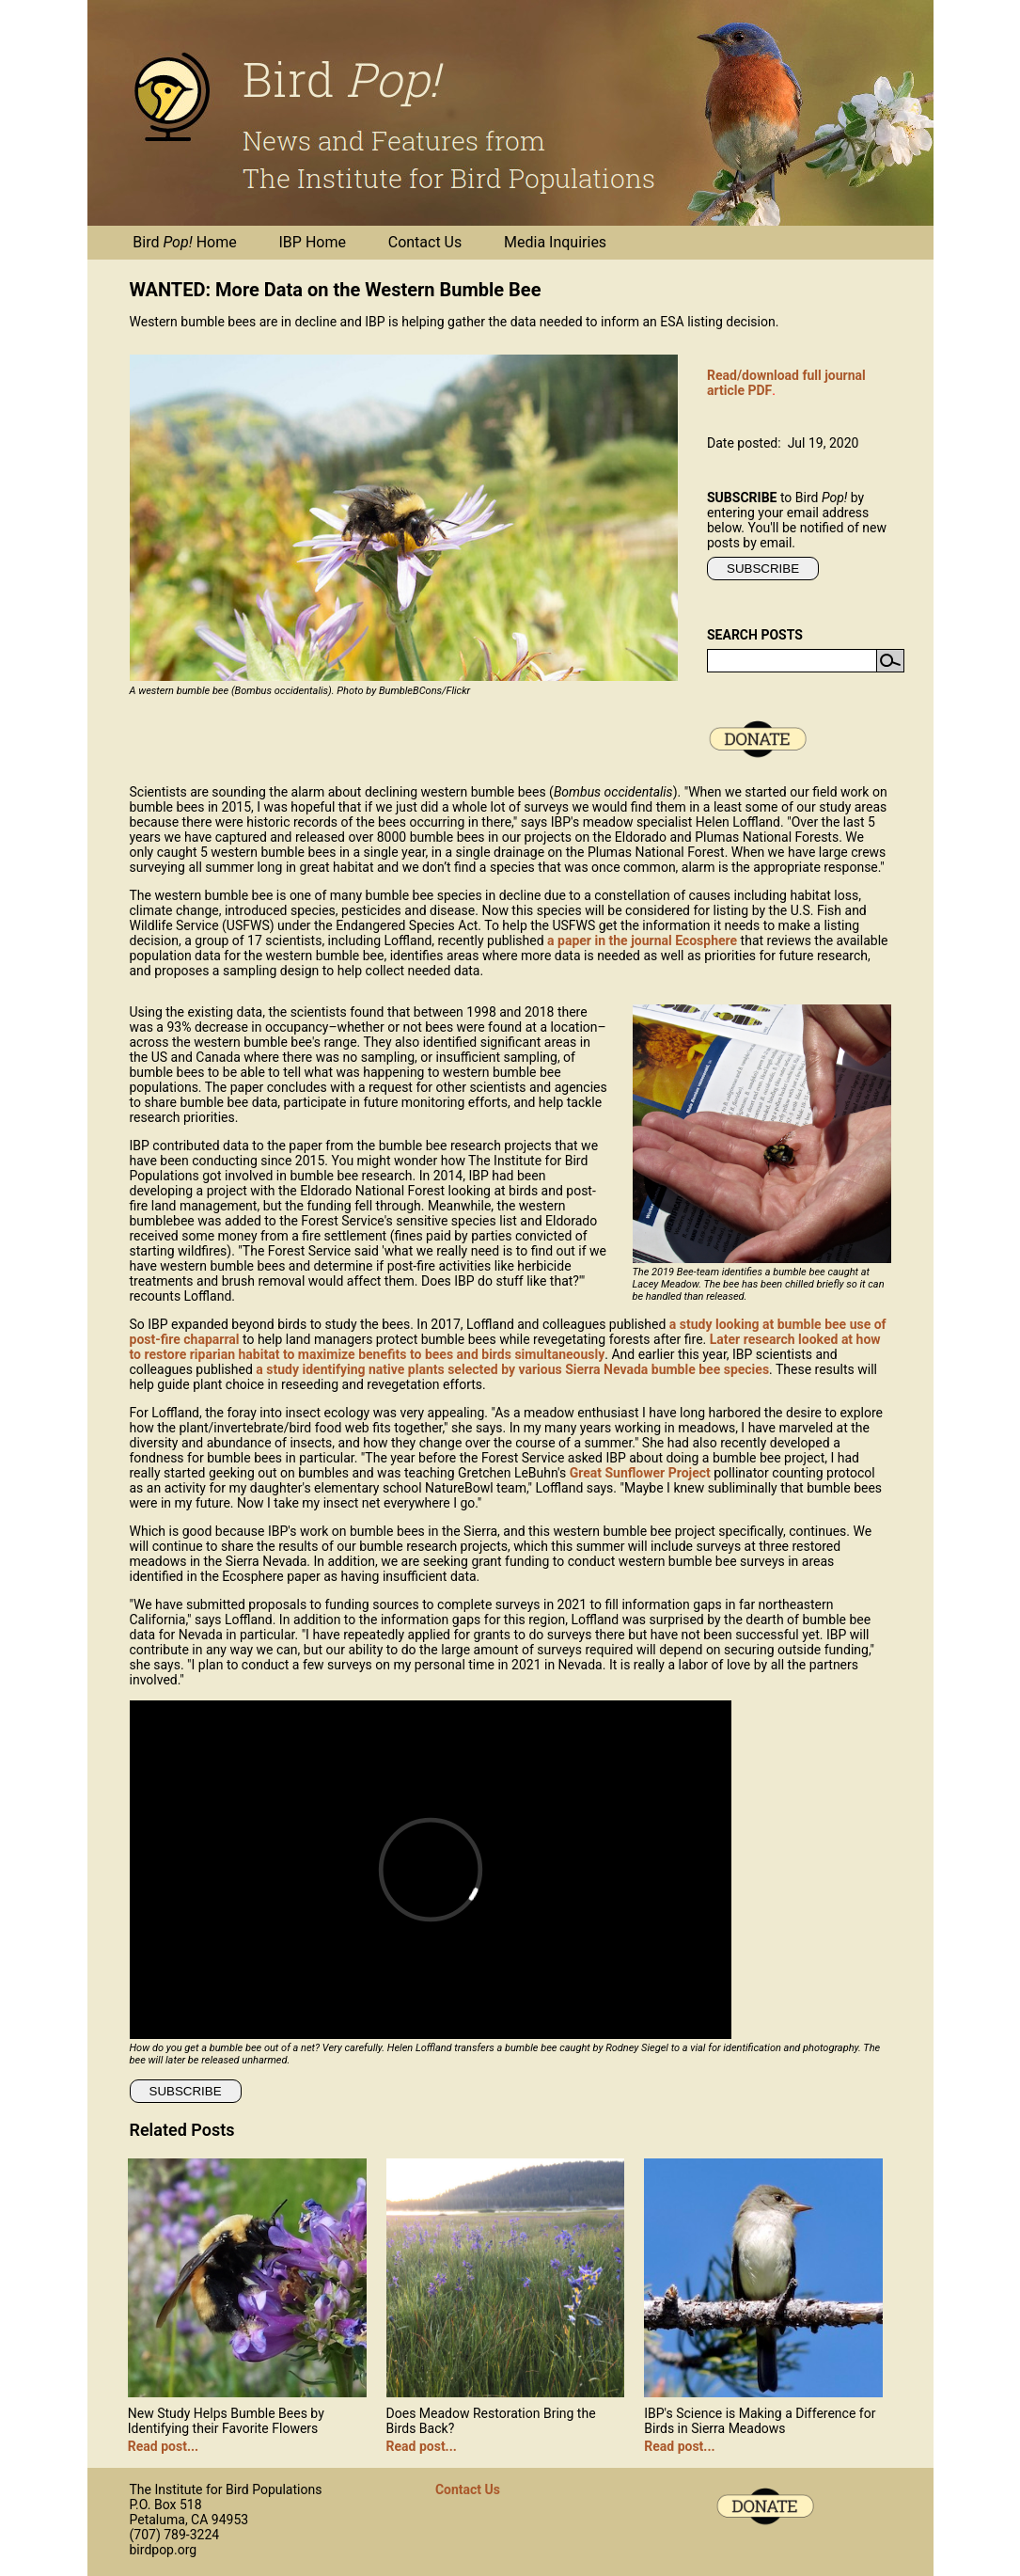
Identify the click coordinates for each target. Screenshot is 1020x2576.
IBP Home (312, 242)
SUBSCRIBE (763, 568)
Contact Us (425, 242)
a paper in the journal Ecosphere (642, 940)
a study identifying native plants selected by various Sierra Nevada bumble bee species (512, 1369)
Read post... (163, 2446)
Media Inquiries (555, 242)
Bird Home (184, 242)
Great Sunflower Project (640, 1472)
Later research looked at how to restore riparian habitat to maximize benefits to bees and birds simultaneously (505, 1347)
